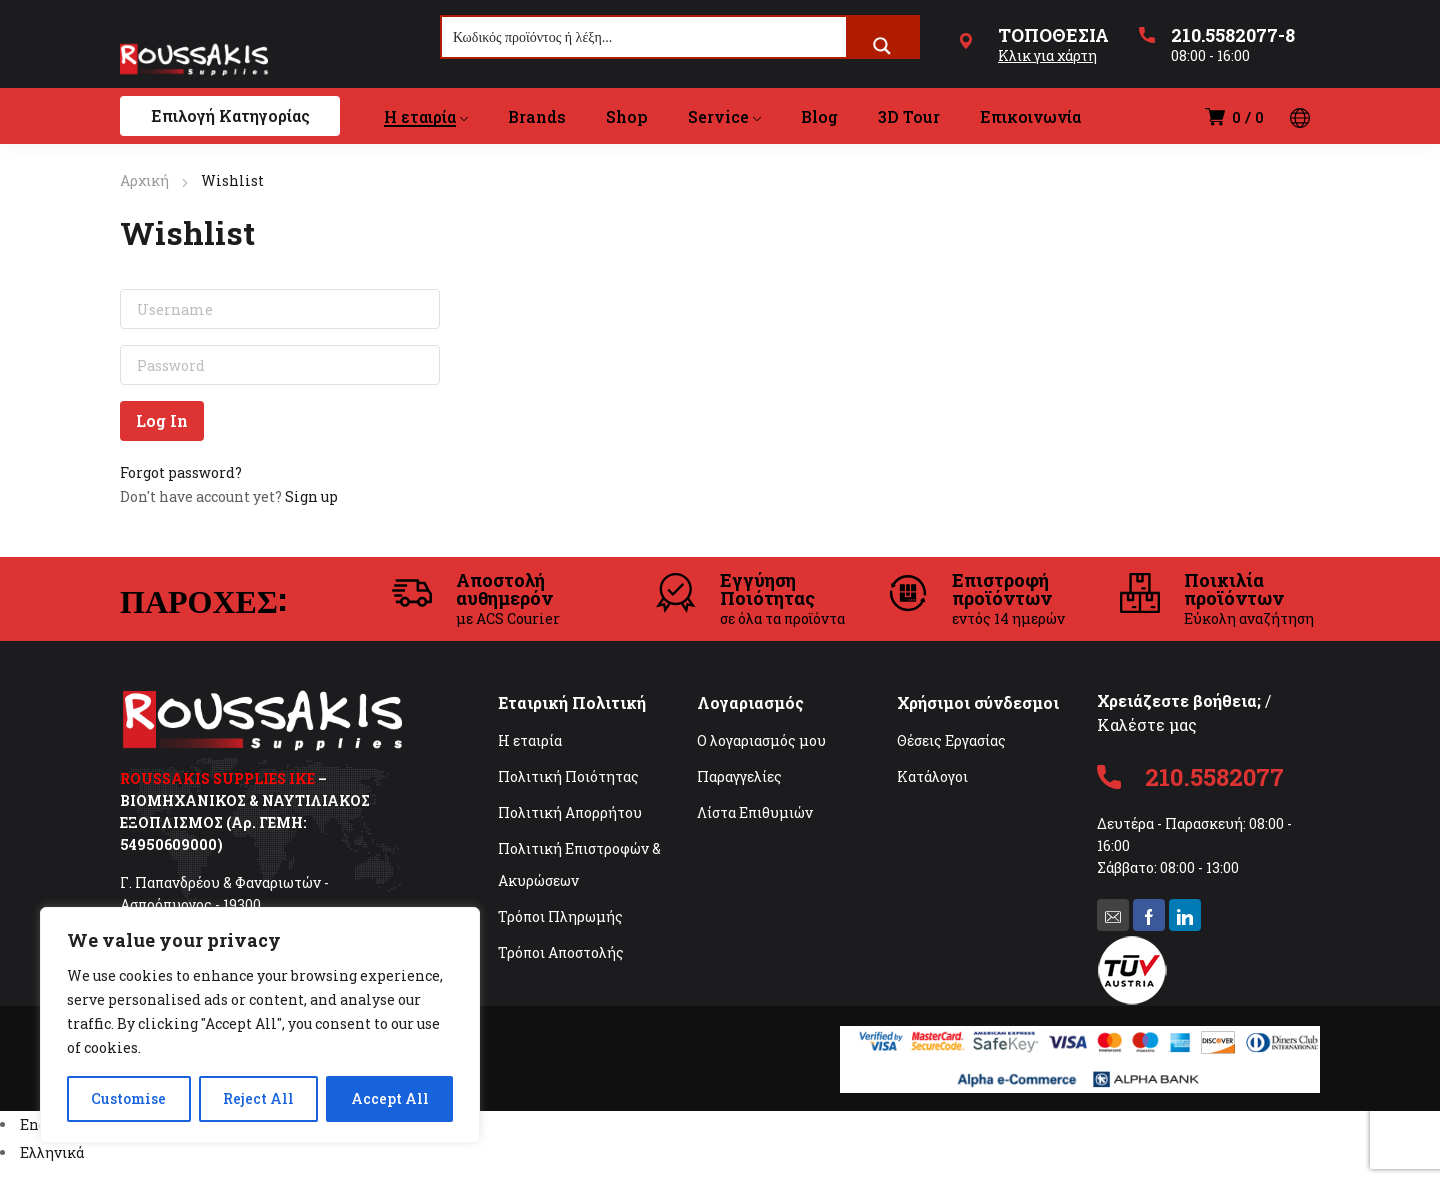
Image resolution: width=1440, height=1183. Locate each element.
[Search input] (645, 37)
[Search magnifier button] (882, 46)
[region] (260, 1025)
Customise (128, 1098)
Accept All (390, 1098)
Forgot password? (181, 472)
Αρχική (144, 180)
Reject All (258, 1098)
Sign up (311, 496)
